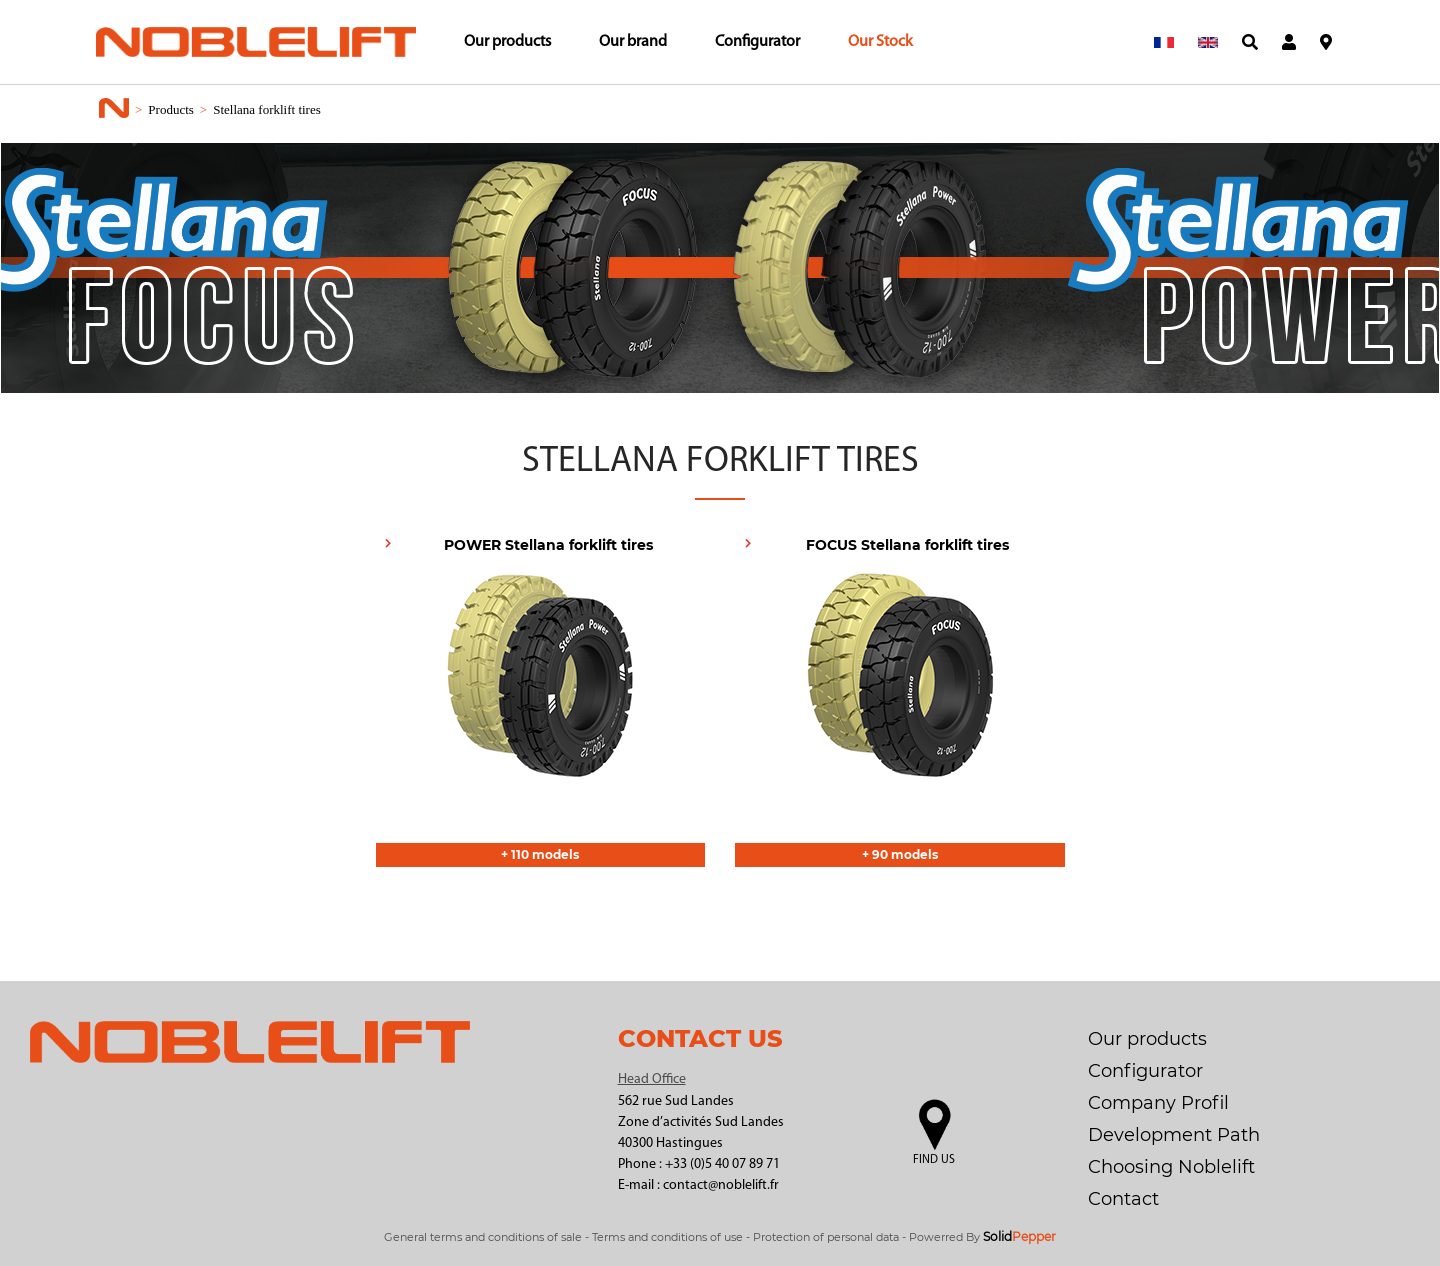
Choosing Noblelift (1171, 1167)
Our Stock (880, 42)
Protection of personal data (826, 1237)
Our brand (633, 42)
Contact (1123, 1199)
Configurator (757, 42)
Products (171, 109)
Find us (934, 1160)
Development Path (1174, 1135)
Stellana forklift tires (267, 109)
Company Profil (1158, 1103)
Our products (507, 42)
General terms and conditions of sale (483, 1237)
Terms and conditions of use (667, 1237)
